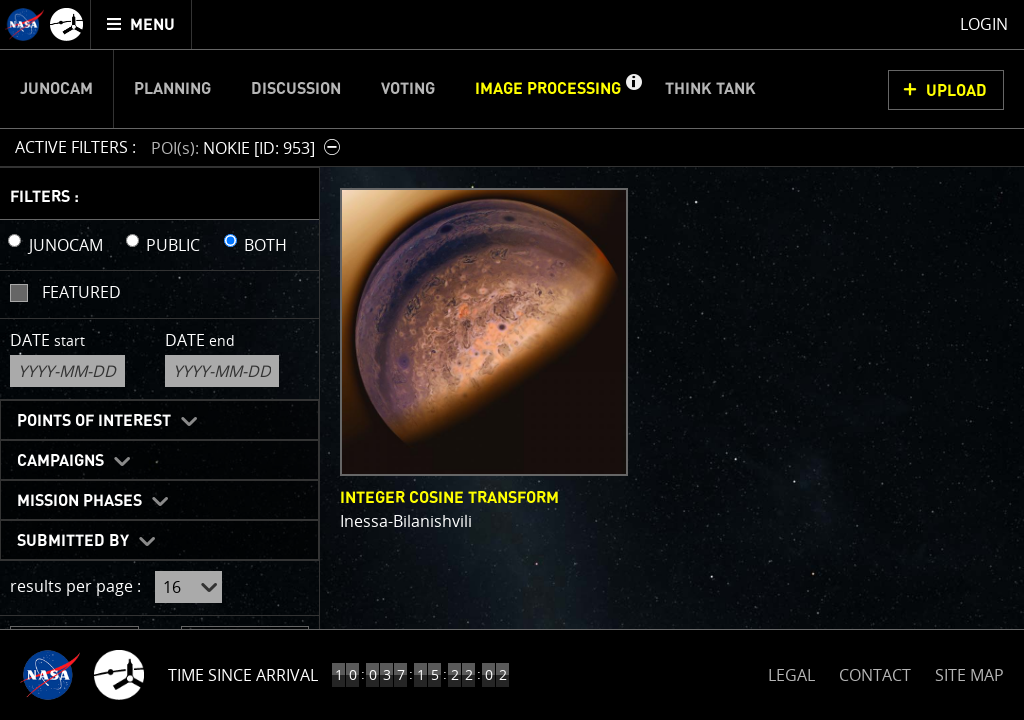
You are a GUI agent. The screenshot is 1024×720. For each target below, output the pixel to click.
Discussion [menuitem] (296, 89)
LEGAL (791, 671)
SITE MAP (969, 675)
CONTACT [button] (875, 675)
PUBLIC (173, 245)
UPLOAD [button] (956, 91)
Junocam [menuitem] (56, 89)
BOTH (265, 245)
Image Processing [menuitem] (548, 89)
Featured (81, 292)
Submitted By (73, 541)
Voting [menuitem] (408, 89)
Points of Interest (94, 421)
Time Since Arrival (243, 675)
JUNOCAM (66, 245)
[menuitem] (141, 24)
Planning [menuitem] (172, 89)
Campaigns (60, 461)
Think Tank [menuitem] (710, 89)
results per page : (75, 586)
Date (47, 340)
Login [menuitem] (984, 24)
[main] (512, 360)
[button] (633, 89)
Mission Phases (79, 501)
